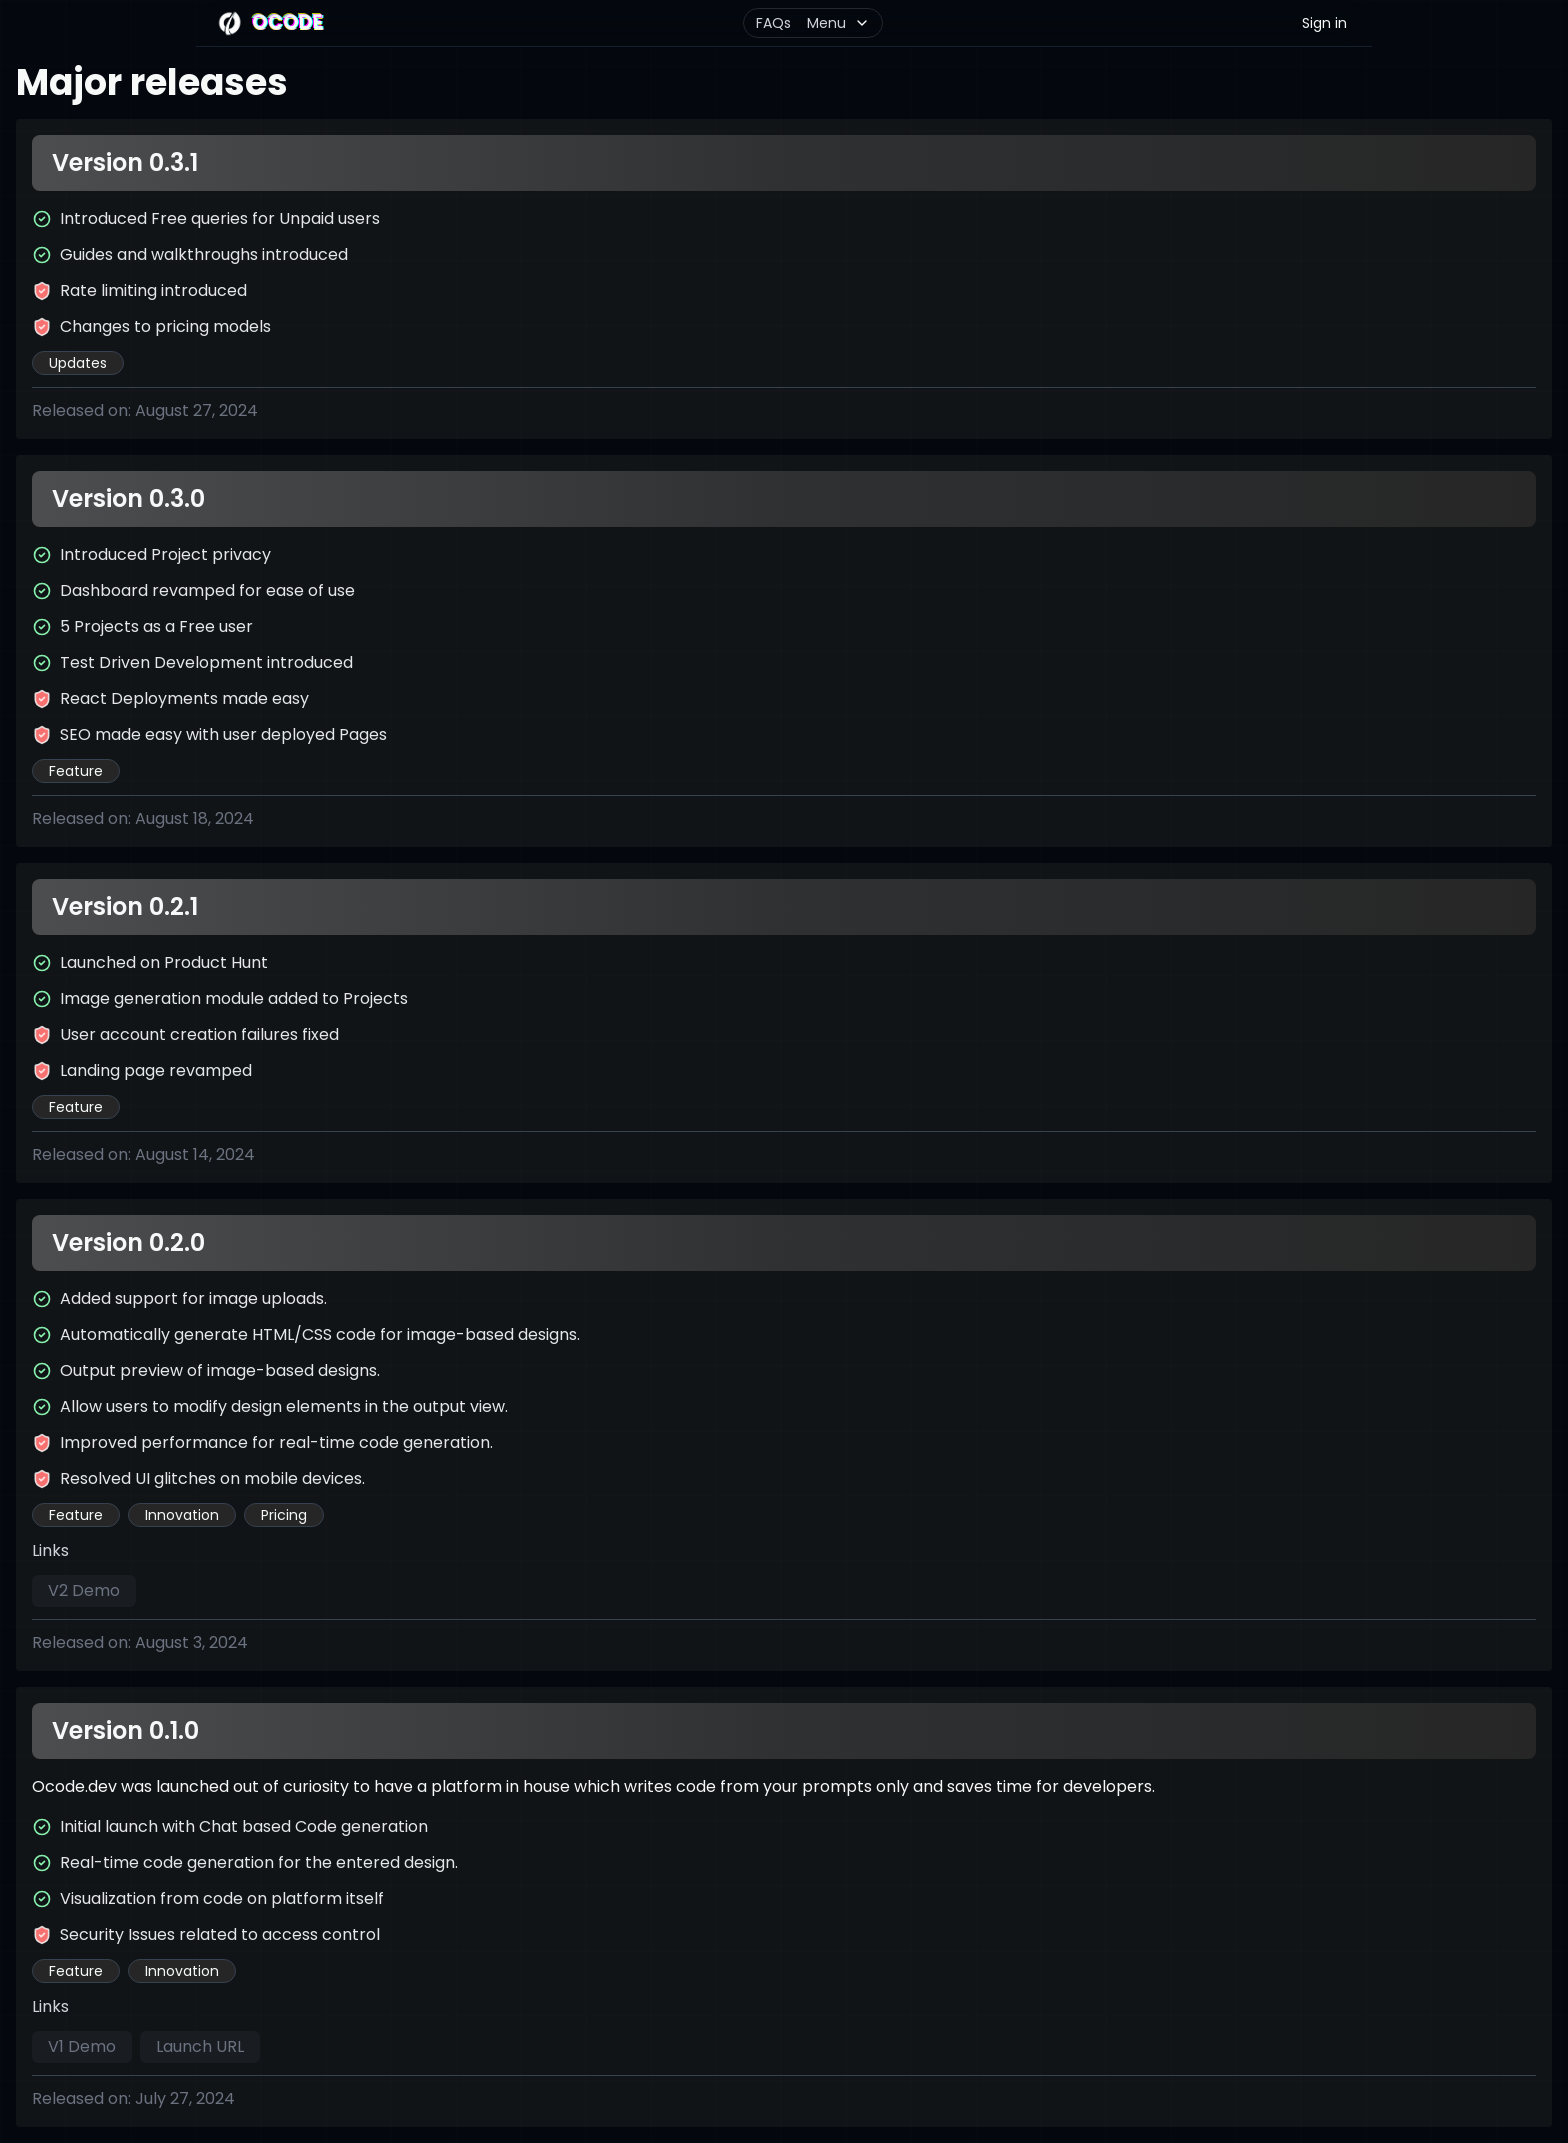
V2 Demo (84, 1590)
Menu (838, 23)
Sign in (1324, 23)
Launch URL (200, 2046)
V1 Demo (82, 2046)
